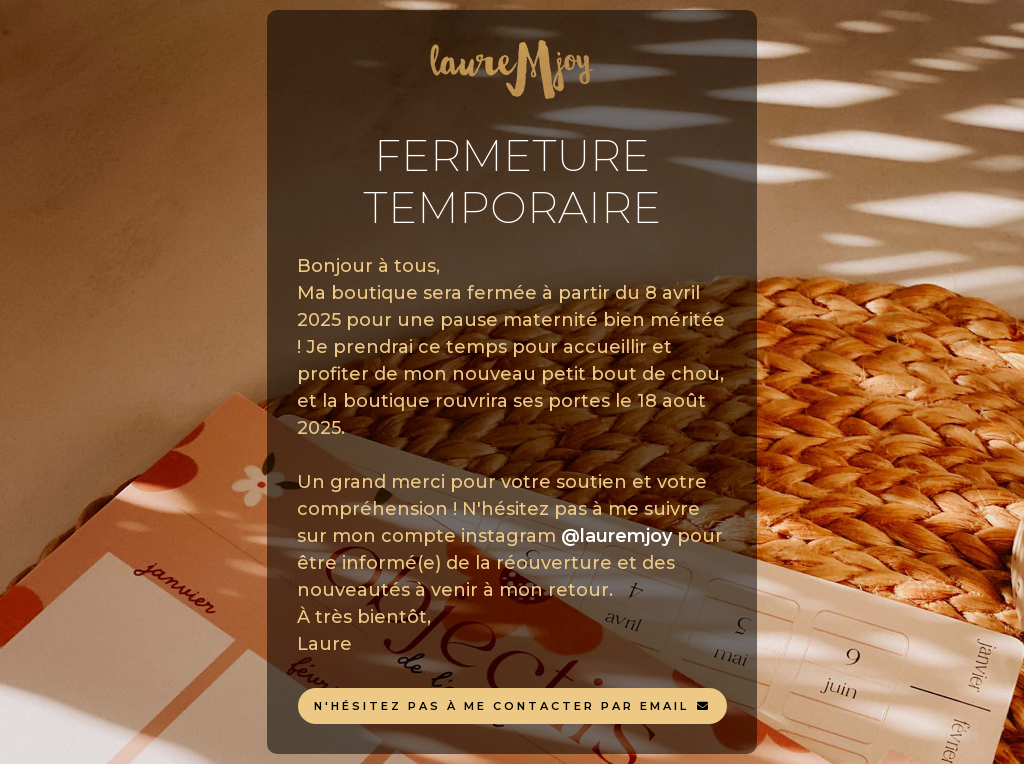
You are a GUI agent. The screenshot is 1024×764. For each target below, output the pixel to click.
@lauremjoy (616, 536)
